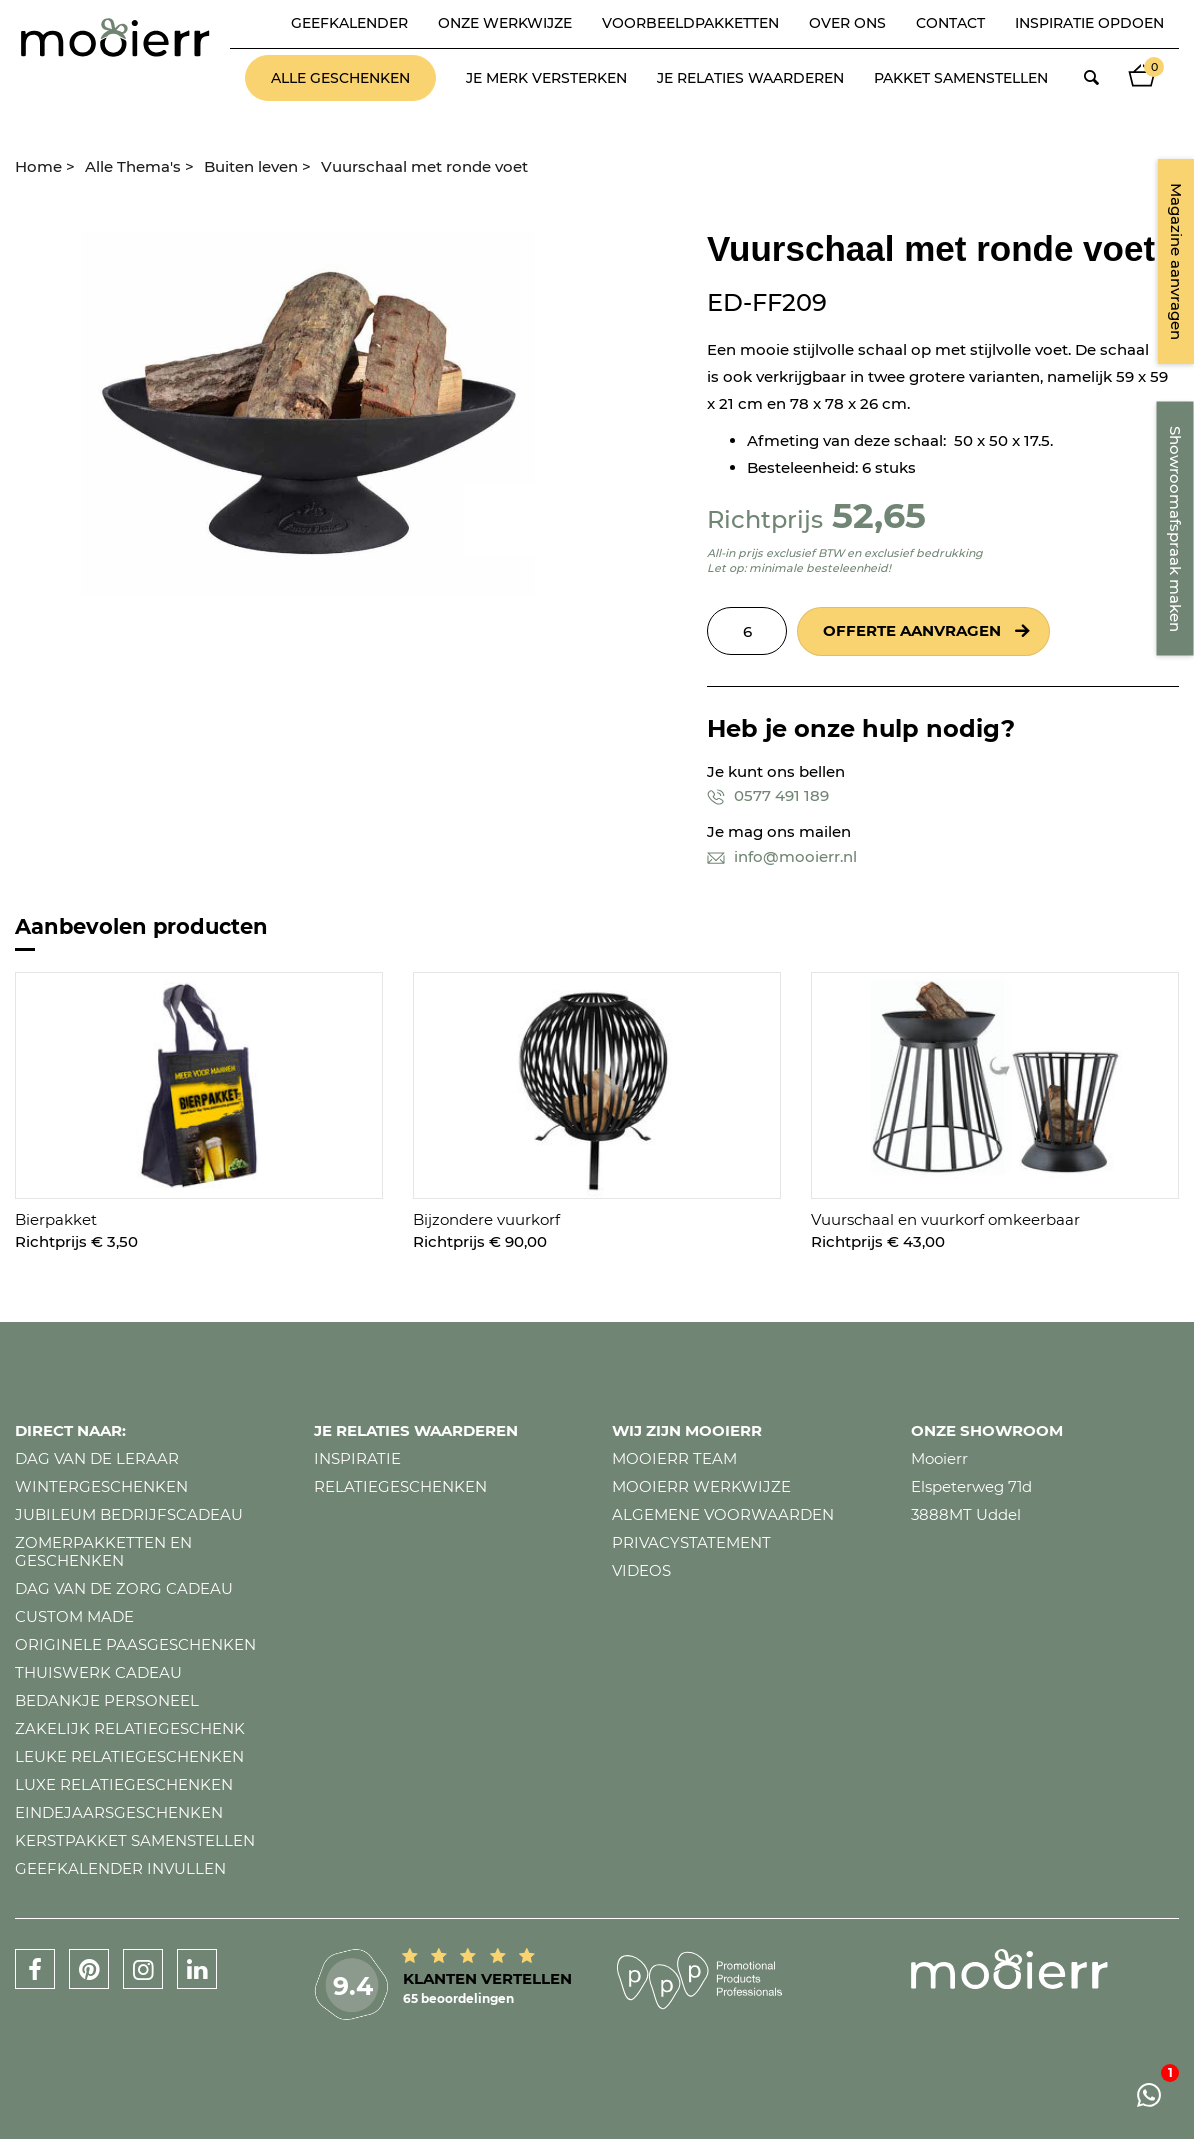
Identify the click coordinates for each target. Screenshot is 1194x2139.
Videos (641, 1570)
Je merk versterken (546, 78)
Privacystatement (691, 1542)
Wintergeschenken (101, 1486)
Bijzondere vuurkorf (486, 1219)
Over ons (847, 23)
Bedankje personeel (107, 1700)
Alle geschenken (340, 78)
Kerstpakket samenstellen (135, 1840)
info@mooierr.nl (782, 856)
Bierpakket (56, 1219)
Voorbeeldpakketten (690, 23)
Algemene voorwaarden (723, 1514)
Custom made (74, 1616)
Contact (950, 23)
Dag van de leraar (97, 1458)
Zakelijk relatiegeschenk (130, 1728)
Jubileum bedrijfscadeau (129, 1514)
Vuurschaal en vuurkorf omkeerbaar (945, 1219)
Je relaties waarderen (750, 78)
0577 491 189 (768, 795)
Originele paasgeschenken (135, 1644)
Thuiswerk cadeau (98, 1672)
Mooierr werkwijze (701, 1486)
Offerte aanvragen (912, 630)
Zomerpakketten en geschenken (103, 1551)
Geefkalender (349, 23)
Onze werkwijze (505, 23)
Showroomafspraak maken (1175, 529)
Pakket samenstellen (961, 78)
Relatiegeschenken (400, 1486)
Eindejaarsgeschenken (119, 1812)
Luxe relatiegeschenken (124, 1784)
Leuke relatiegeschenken (129, 1756)
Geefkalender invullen (120, 1868)
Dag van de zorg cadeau (124, 1588)
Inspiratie (357, 1458)
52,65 (879, 515)
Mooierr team (674, 1458)
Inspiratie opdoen (1089, 23)
